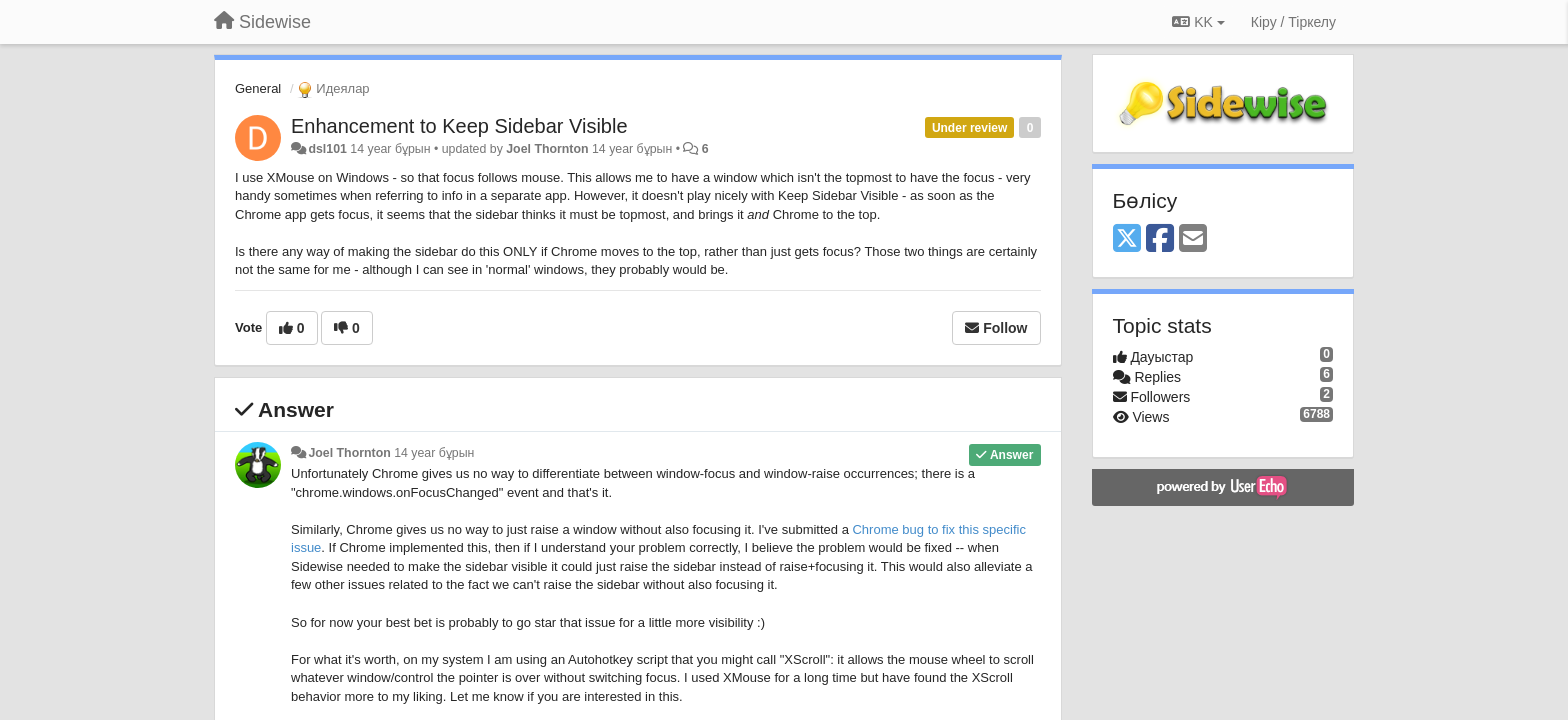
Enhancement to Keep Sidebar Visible (459, 126)
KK (1198, 22)
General (258, 88)
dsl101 (327, 149)
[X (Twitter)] (1127, 239)
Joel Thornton (547, 149)
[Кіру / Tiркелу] (1293, 22)
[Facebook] (1160, 239)
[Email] (1193, 239)
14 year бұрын (434, 453)
